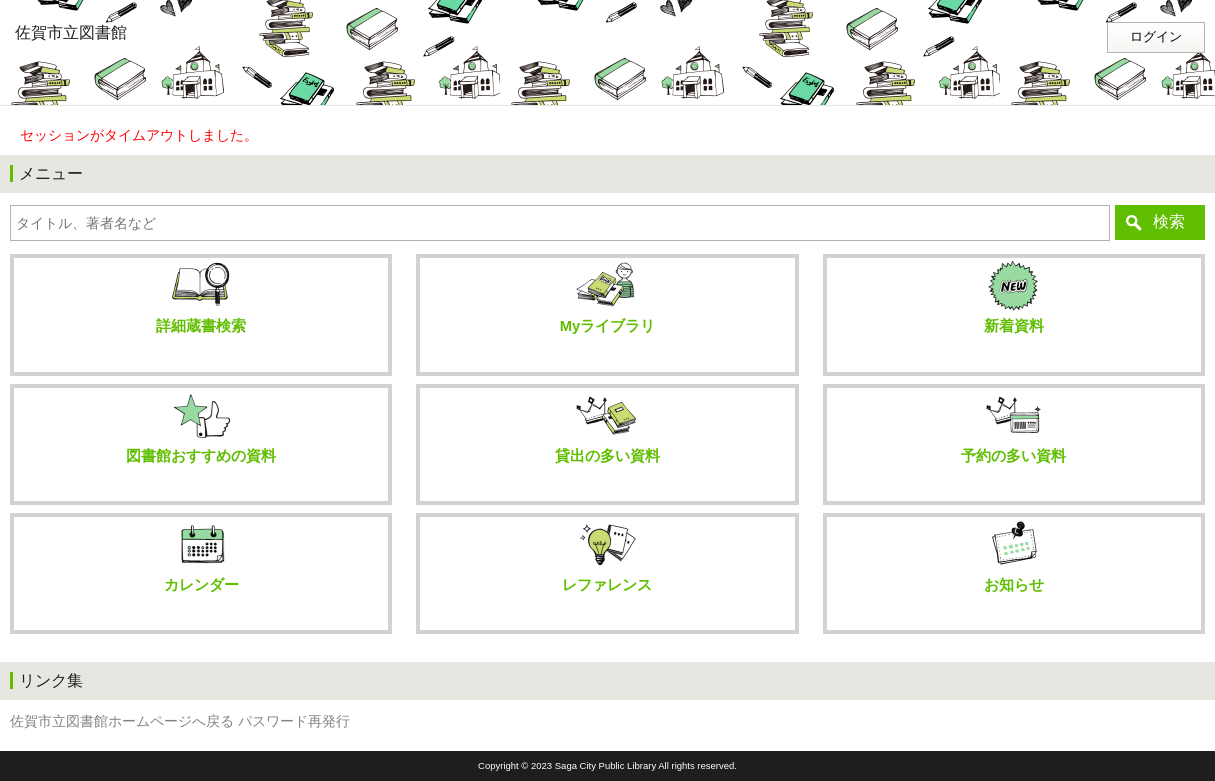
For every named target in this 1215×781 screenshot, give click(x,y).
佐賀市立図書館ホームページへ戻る (122, 721)
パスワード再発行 (294, 721)
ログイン (1156, 37)
